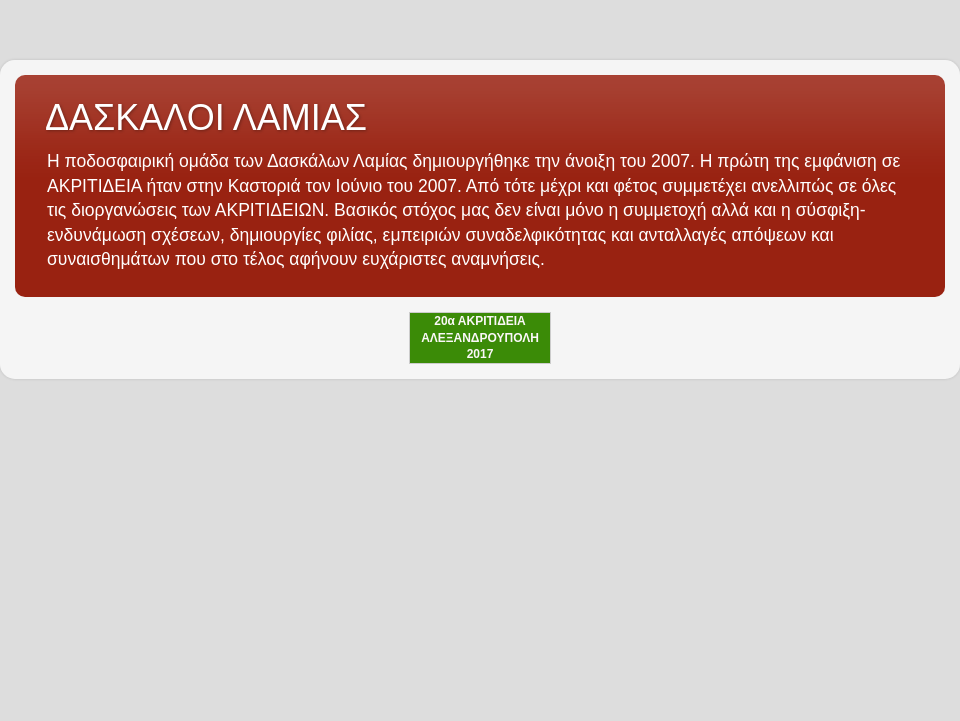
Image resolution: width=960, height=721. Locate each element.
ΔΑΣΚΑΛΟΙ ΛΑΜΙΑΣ (206, 117)
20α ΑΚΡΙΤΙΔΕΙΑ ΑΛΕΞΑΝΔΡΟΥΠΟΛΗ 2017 (480, 338)
